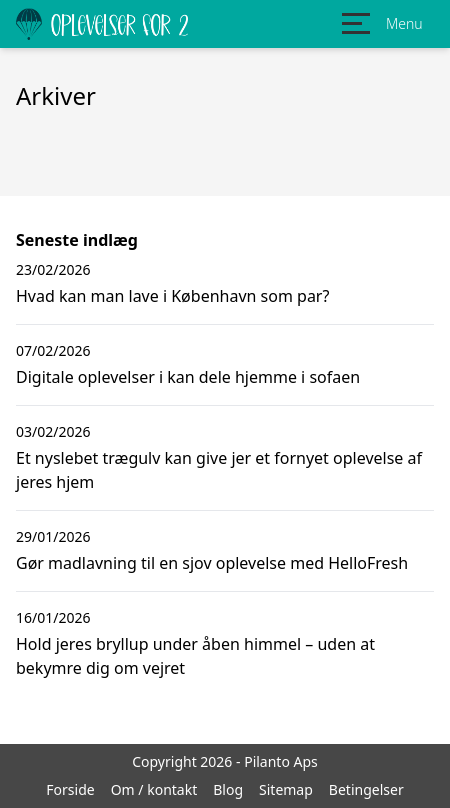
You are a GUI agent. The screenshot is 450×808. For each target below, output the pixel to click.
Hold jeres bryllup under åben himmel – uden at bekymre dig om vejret (195, 656)
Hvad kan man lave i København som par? (172, 296)
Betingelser (366, 789)
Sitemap (286, 789)
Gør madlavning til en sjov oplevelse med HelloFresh (212, 563)
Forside (70, 789)
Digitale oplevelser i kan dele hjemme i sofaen (188, 377)
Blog (228, 789)
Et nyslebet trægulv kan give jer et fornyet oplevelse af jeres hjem (219, 470)
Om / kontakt (154, 789)
